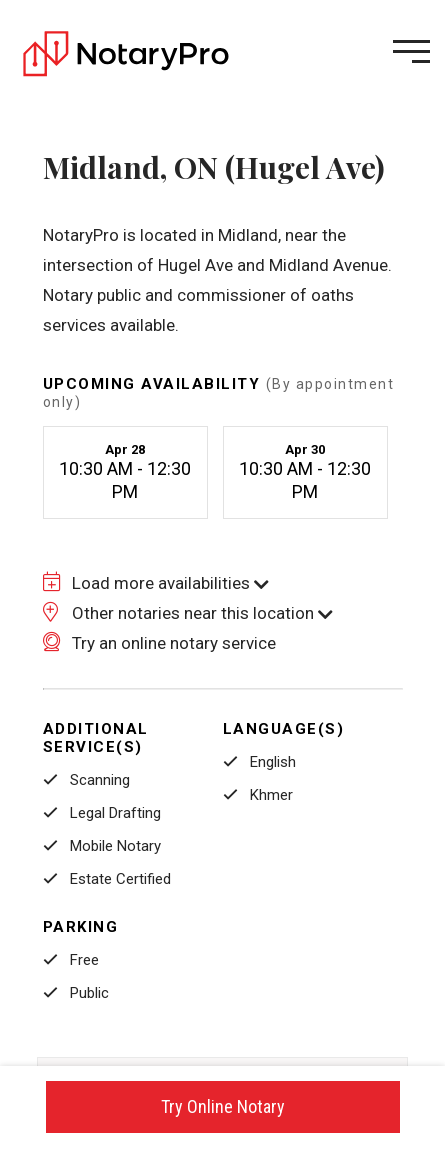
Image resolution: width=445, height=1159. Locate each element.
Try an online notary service (159, 643)
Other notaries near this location (188, 613)
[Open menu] (411, 51)
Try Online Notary (223, 1106)
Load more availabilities (156, 583)
